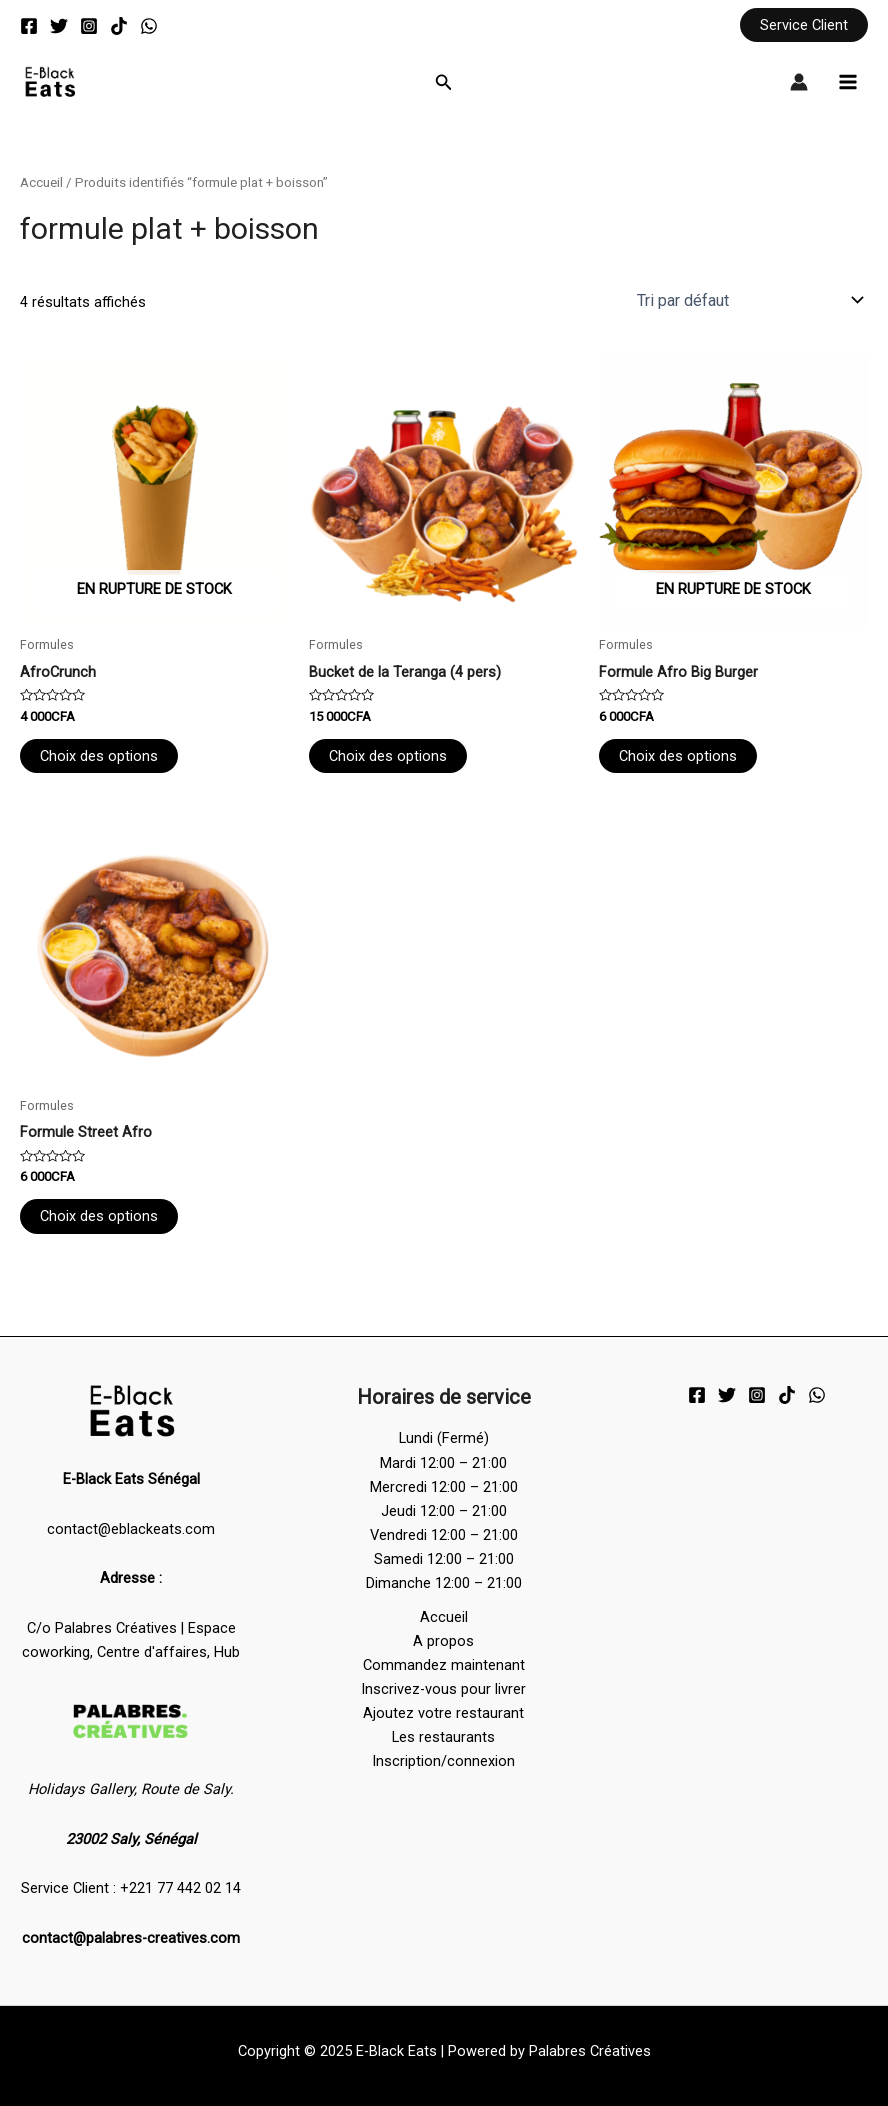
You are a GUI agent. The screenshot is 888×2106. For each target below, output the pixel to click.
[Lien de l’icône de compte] (799, 82)
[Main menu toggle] (848, 82)
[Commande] (748, 300)
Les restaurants (443, 1737)
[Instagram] (89, 26)
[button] (804, 25)
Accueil (41, 183)
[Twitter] (59, 26)
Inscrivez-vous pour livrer (443, 1689)
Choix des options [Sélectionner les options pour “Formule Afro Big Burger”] (678, 756)
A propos (443, 1641)
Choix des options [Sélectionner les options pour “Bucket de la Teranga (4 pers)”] (388, 756)
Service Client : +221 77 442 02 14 (131, 1888)
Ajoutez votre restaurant (443, 1713)
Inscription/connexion (443, 1761)
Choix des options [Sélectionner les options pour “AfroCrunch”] (99, 756)
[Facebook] (29, 26)
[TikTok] (119, 26)
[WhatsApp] (149, 26)
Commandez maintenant (444, 1665)
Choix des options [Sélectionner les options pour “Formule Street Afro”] (99, 1216)
